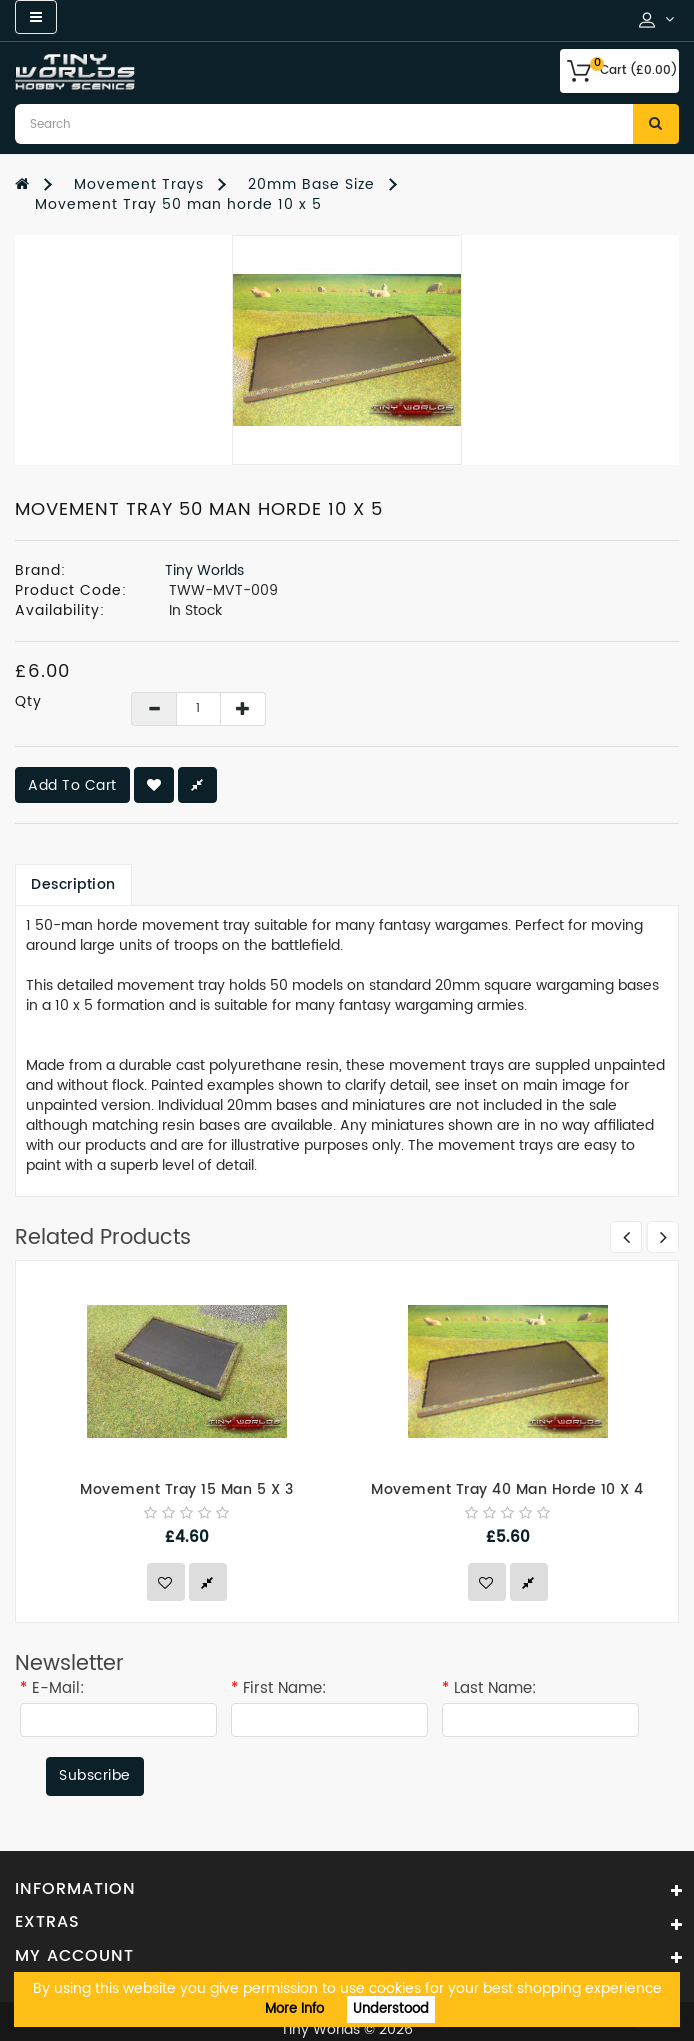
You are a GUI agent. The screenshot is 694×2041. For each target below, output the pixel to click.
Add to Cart (72, 785)
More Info (294, 2009)
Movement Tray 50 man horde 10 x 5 (178, 204)
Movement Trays (139, 184)
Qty (28, 702)
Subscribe (95, 1775)
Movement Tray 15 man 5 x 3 (186, 1489)
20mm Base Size (311, 184)
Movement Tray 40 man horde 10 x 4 (507, 1489)
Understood (391, 2009)
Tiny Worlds (204, 570)
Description (73, 884)
